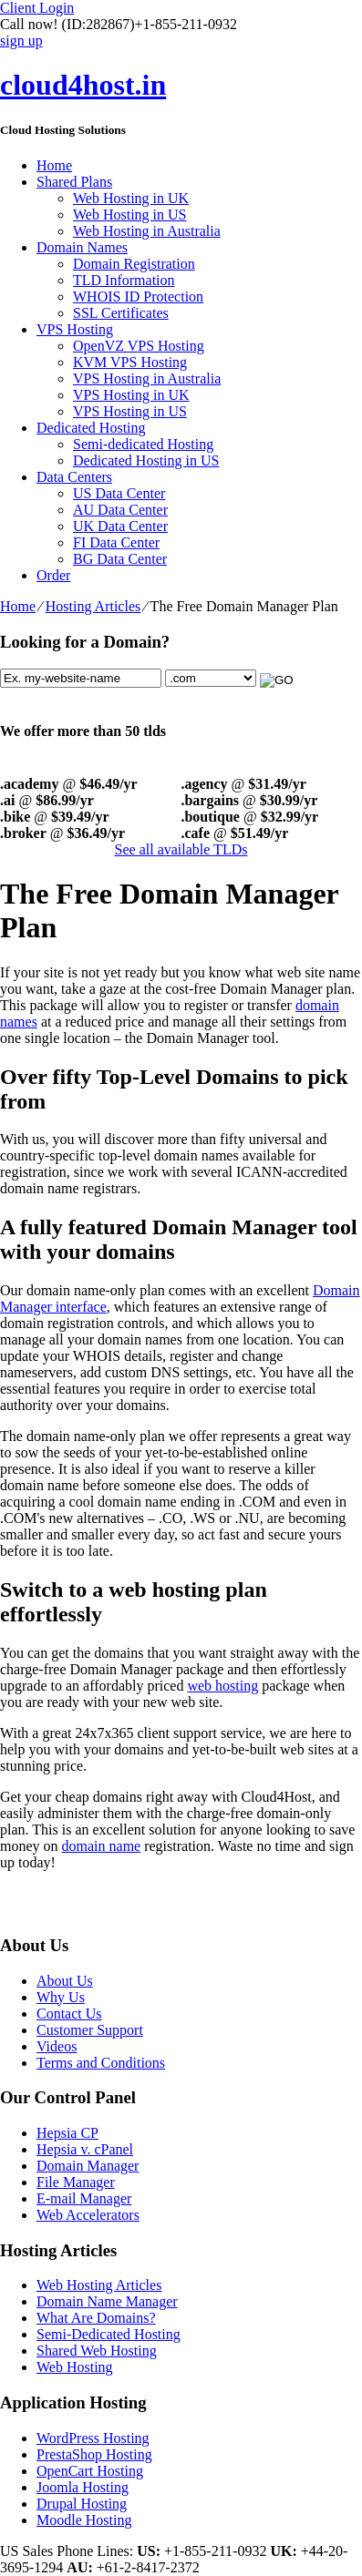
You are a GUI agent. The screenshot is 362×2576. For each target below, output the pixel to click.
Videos (56, 2046)
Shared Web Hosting (96, 2350)
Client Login (37, 7)
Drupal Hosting (81, 2503)
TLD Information (124, 280)
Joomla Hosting (82, 2487)
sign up (21, 40)
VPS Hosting (74, 329)
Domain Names (82, 247)
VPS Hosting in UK (131, 395)
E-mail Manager (83, 2198)
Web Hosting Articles (98, 2285)
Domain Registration (134, 263)
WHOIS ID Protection (138, 296)
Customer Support (89, 2030)
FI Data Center (116, 542)
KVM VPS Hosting (130, 362)
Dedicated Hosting (91, 427)
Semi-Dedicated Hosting (108, 2334)
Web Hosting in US (130, 214)
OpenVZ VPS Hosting (138, 345)
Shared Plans (74, 181)
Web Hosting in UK (131, 198)
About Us (64, 1980)
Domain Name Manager (107, 2301)
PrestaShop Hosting (94, 2454)
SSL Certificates (121, 313)
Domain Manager (87, 2165)
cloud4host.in (83, 84)
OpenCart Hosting (89, 2471)
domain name (101, 1846)
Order (53, 575)
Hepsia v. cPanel (84, 2149)
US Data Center (119, 493)
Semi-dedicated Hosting (143, 444)
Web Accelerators (88, 2215)
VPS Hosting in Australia (147, 378)
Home (54, 165)
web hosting (222, 1685)
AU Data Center (120, 509)
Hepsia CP (67, 2133)
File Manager (75, 2182)
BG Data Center (120, 559)
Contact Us (69, 2013)
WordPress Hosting (93, 2438)
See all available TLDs (181, 849)
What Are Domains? (96, 2318)
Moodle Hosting (83, 2520)
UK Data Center (120, 526)
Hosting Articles (93, 606)
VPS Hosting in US (130, 411)
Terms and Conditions (100, 2062)
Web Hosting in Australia (147, 231)
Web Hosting (74, 2367)
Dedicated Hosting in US (146, 460)
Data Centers (74, 477)
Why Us (60, 1997)
